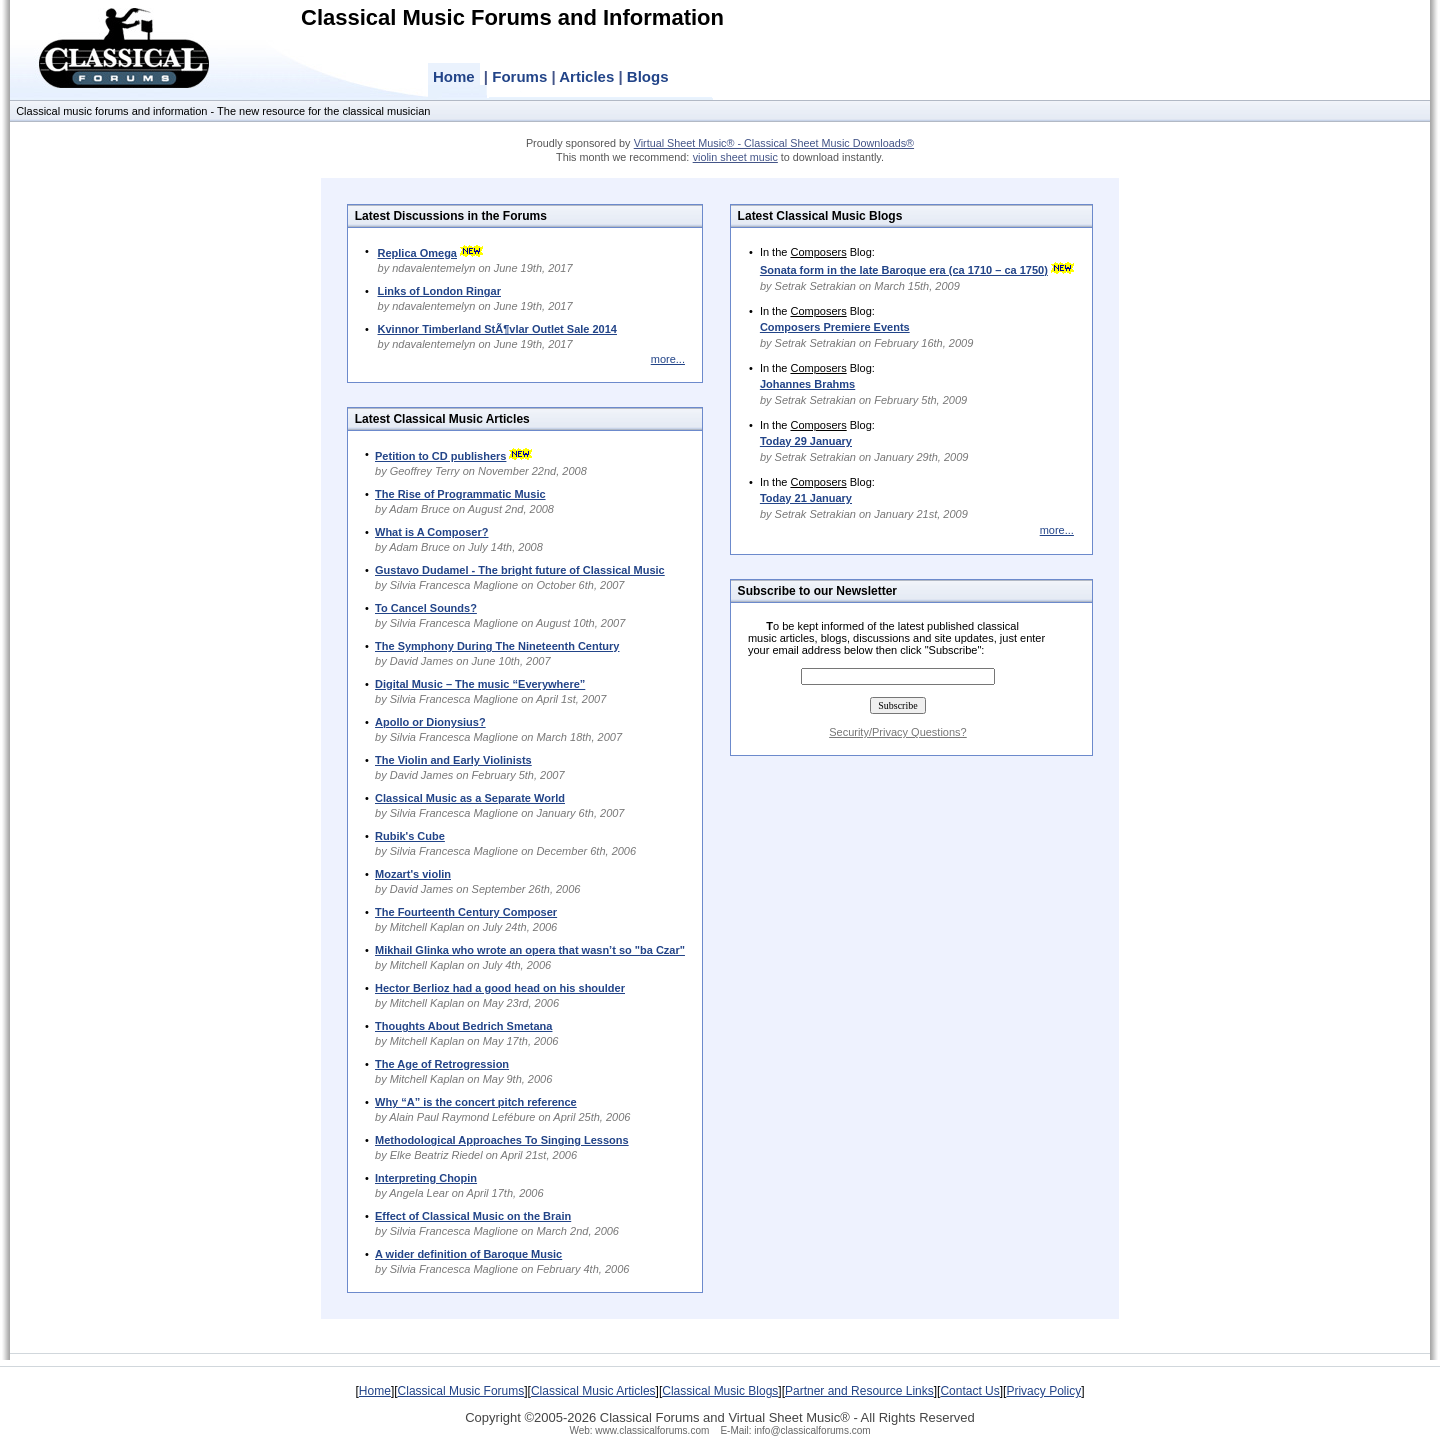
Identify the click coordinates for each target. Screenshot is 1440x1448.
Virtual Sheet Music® (788, 1417)
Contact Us (969, 1391)
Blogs (648, 76)
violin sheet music (735, 157)
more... (668, 359)
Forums (519, 76)
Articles (586, 76)
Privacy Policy (1043, 1391)
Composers (818, 252)
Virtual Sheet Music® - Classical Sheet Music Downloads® (774, 143)
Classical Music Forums (461, 1391)
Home (454, 76)
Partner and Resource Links (859, 1391)
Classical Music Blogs (720, 1391)
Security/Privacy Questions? (898, 732)
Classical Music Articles (593, 1391)
